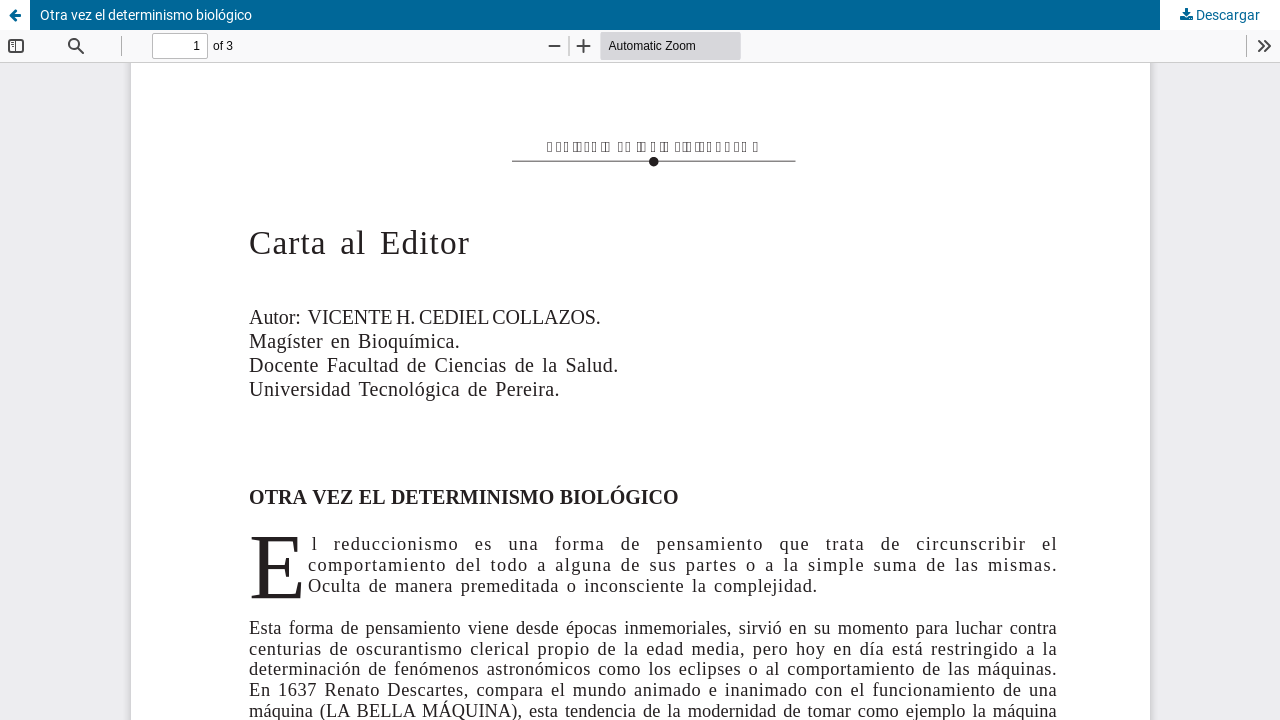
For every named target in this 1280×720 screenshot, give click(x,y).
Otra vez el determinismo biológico (146, 15)
